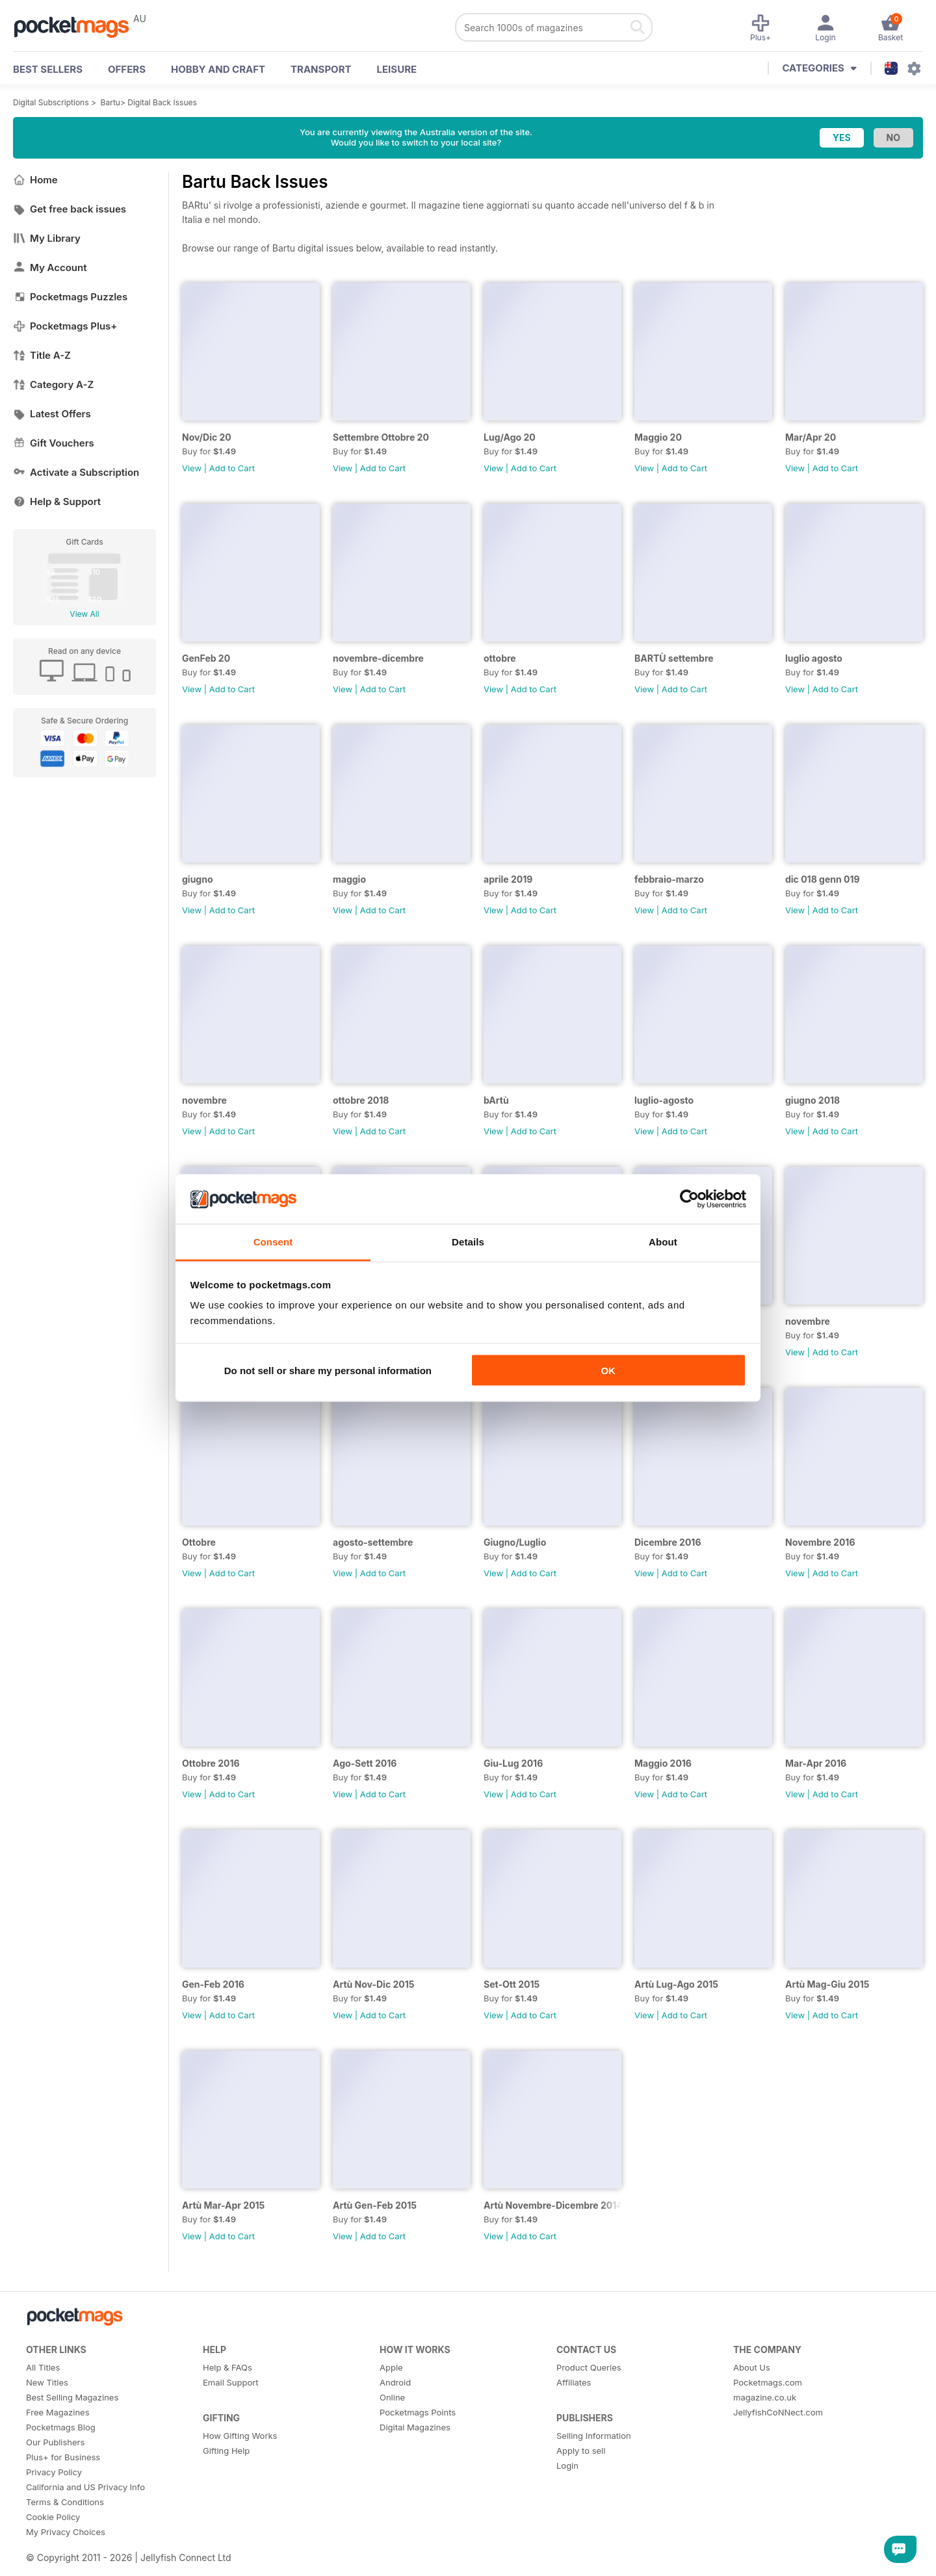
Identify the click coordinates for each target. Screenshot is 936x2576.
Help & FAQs (227, 2367)
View (192, 468)
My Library (47, 238)
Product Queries (588, 2367)
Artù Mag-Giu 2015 (827, 1984)
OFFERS (127, 69)
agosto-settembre (373, 1542)
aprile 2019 (508, 879)
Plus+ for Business (63, 2457)
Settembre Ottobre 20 (381, 437)
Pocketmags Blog (61, 2427)
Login (567, 2465)
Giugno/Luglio (515, 1542)
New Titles (47, 2382)
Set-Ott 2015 (512, 1984)
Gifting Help (226, 2450)
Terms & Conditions (65, 2502)
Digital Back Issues (162, 102)
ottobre (500, 658)
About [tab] (663, 1241)
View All (84, 614)
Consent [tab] (273, 1241)
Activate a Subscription (76, 472)
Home (35, 180)
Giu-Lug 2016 (513, 1763)
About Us (751, 2367)
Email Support (231, 2382)
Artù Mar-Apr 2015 (223, 2205)
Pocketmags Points (418, 2412)
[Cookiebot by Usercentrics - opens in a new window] (689, 1199)
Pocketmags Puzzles (70, 297)
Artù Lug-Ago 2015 (676, 1984)
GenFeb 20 (206, 658)
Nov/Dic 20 (206, 437)
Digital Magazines (415, 2427)
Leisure (397, 69)
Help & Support (57, 501)
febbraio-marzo (669, 879)
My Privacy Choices (65, 2532)
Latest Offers (52, 414)
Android (395, 2382)
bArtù (496, 1100)
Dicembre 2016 (667, 1542)
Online (392, 2397)
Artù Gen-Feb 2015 (375, 2205)
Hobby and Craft (218, 69)
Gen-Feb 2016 (213, 1984)
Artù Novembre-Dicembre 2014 (552, 2205)
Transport (321, 69)
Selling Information (593, 2435)
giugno (197, 879)
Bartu (110, 102)
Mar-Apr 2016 (815, 1763)
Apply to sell (580, 2450)
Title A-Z (42, 355)
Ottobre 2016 (211, 1763)
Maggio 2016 (663, 1763)
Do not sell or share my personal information (328, 1369)
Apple (391, 2367)
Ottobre (199, 1542)
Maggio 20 (658, 437)
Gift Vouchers (53, 443)
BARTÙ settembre (674, 658)
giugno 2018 (812, 1100)
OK (608, 1369)
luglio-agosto (664, 1100)
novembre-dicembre (378, 658)
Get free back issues (69, 209)
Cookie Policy (53, 2517)
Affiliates (573, 2382)
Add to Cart (232, 468)
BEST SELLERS (48, 69)
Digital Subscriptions (51, 102)
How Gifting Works (240, 2435)
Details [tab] (468, 1241)
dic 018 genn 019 (822, 879)
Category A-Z (53, 384)
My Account (50, 267)
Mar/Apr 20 (810, 437)
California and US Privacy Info (85, 2487)
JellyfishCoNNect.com (778, 2412)
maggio (349, 879)
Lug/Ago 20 (510, 437)
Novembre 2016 (820, 1542)
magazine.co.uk (764, 2397)
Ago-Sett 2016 (364, 1763)
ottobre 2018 (361, 1100)
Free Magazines (58, 2412)
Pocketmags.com (767, 2382)
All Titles (43, 2367)
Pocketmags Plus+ (65, 326)
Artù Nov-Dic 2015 (373, 1984)
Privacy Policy (54, 2472)
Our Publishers (55, 2442)
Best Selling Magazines (72, 2397)
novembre (204, 1100)
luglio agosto (813, 658)
